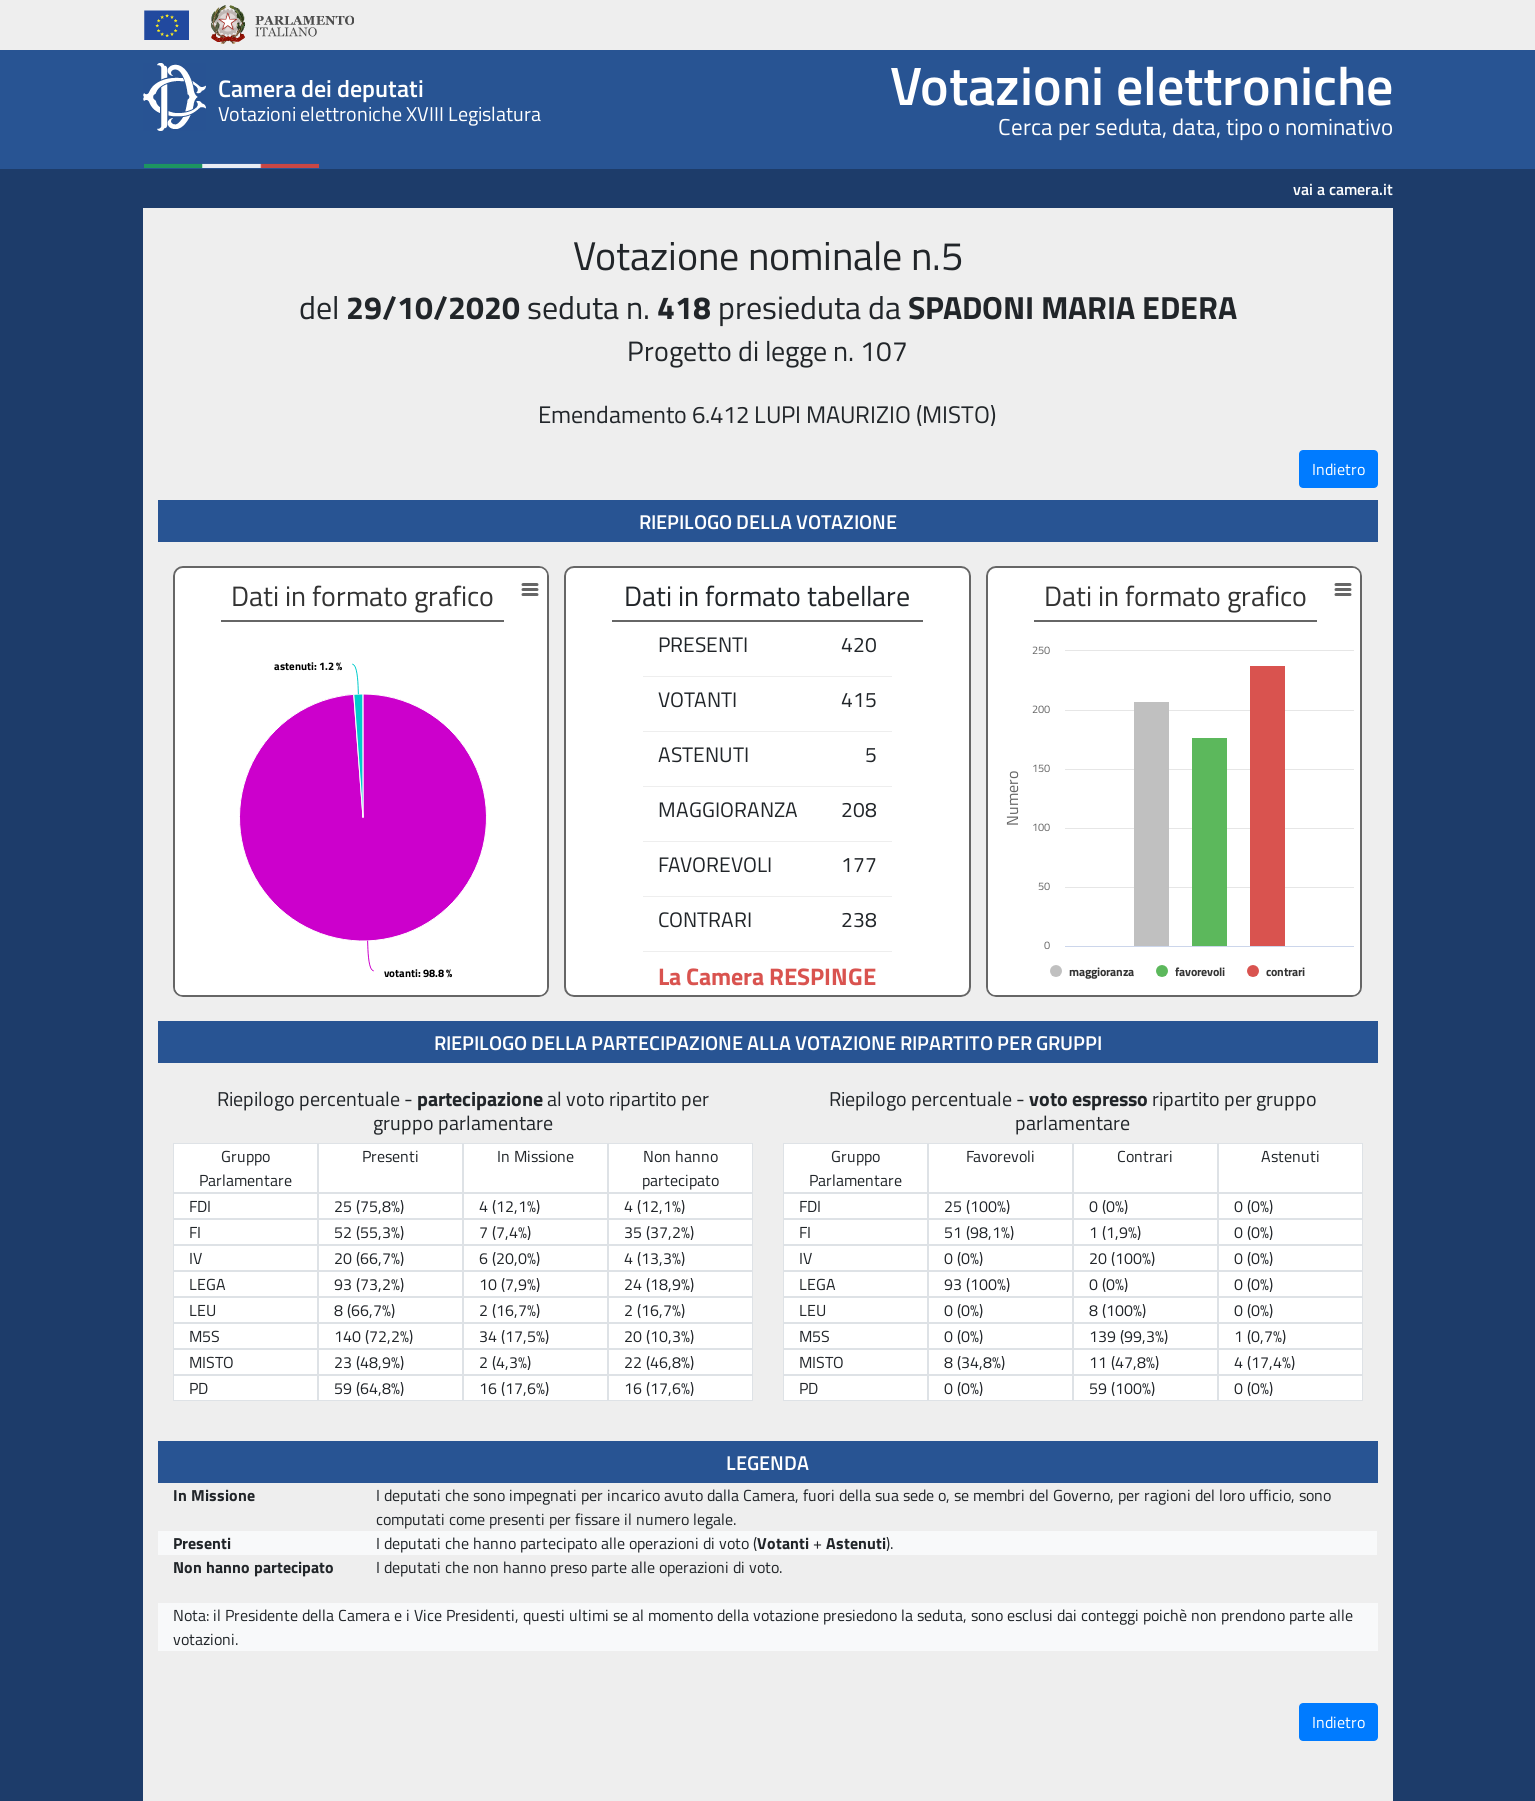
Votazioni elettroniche (1141, 85)
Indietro (1338, 469)
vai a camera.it (1343, 182)
